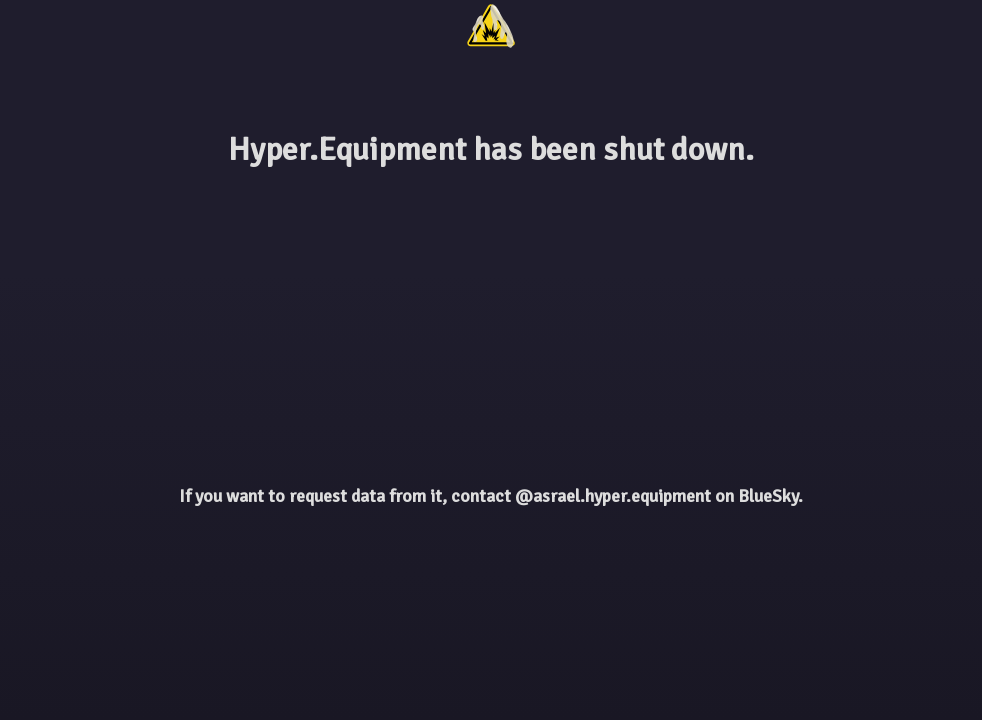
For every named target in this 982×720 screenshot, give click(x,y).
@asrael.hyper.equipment (613, 496)
